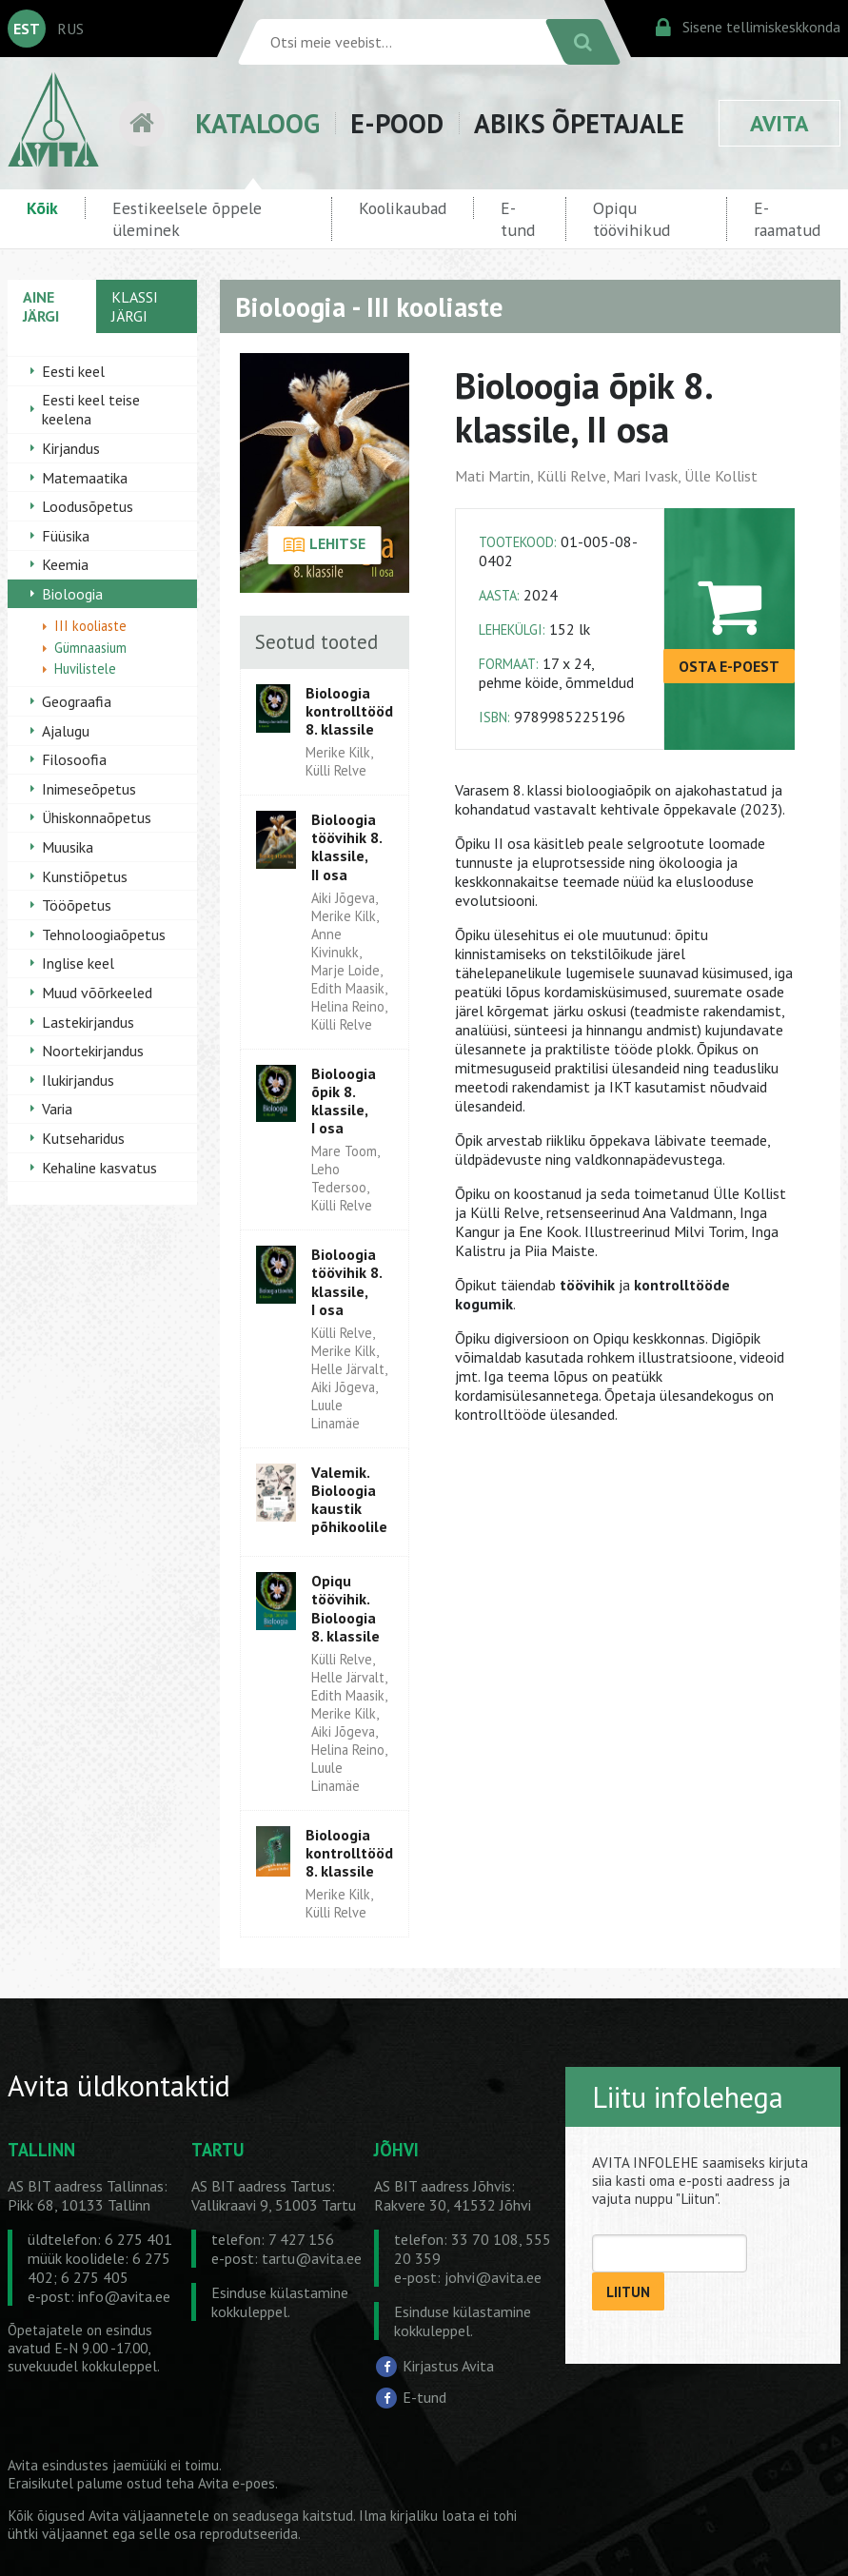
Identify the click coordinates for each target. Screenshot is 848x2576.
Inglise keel (78, 963)
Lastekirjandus (88, 1022)
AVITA (779, 123)
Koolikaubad (402, 208)
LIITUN (628, 2292)
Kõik (42, 208)
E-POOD (397, 123)
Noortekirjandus (93, 1050)
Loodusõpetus (87, 506)
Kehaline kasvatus (99, 1167)
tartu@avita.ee (312, 2258)
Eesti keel (73, 371)
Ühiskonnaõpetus (96, 817)
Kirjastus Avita (448, 2364)
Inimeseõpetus (89, 788)
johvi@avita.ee (493, 2277)
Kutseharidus (83, 1138)
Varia (57, 1108)
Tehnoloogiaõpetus (104, 934)
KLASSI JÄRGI (134, 306)
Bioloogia (72, 593)
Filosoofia (74, 759)
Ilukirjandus (78, 1080)
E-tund (518, 219)
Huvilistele (85, 668)
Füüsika (65, 535)
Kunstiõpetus (85, 876)
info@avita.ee (124, 2296)
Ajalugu (65, 730)
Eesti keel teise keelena (91, 409)
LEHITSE (324, 545)
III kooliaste (90, 626)
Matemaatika (85, 477)
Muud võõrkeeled (97, 992)
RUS (70, 28)
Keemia (65, 564)
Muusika (67, 846)
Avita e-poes (236, 2483)
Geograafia (76, 701)
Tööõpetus (76, 904)
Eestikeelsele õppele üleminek (187, 219)
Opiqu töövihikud (631, 219)
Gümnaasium (90, 648)
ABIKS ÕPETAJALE (579, 123)
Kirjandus (71, 448)
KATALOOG (257, 123)
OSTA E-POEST (729, 666)
